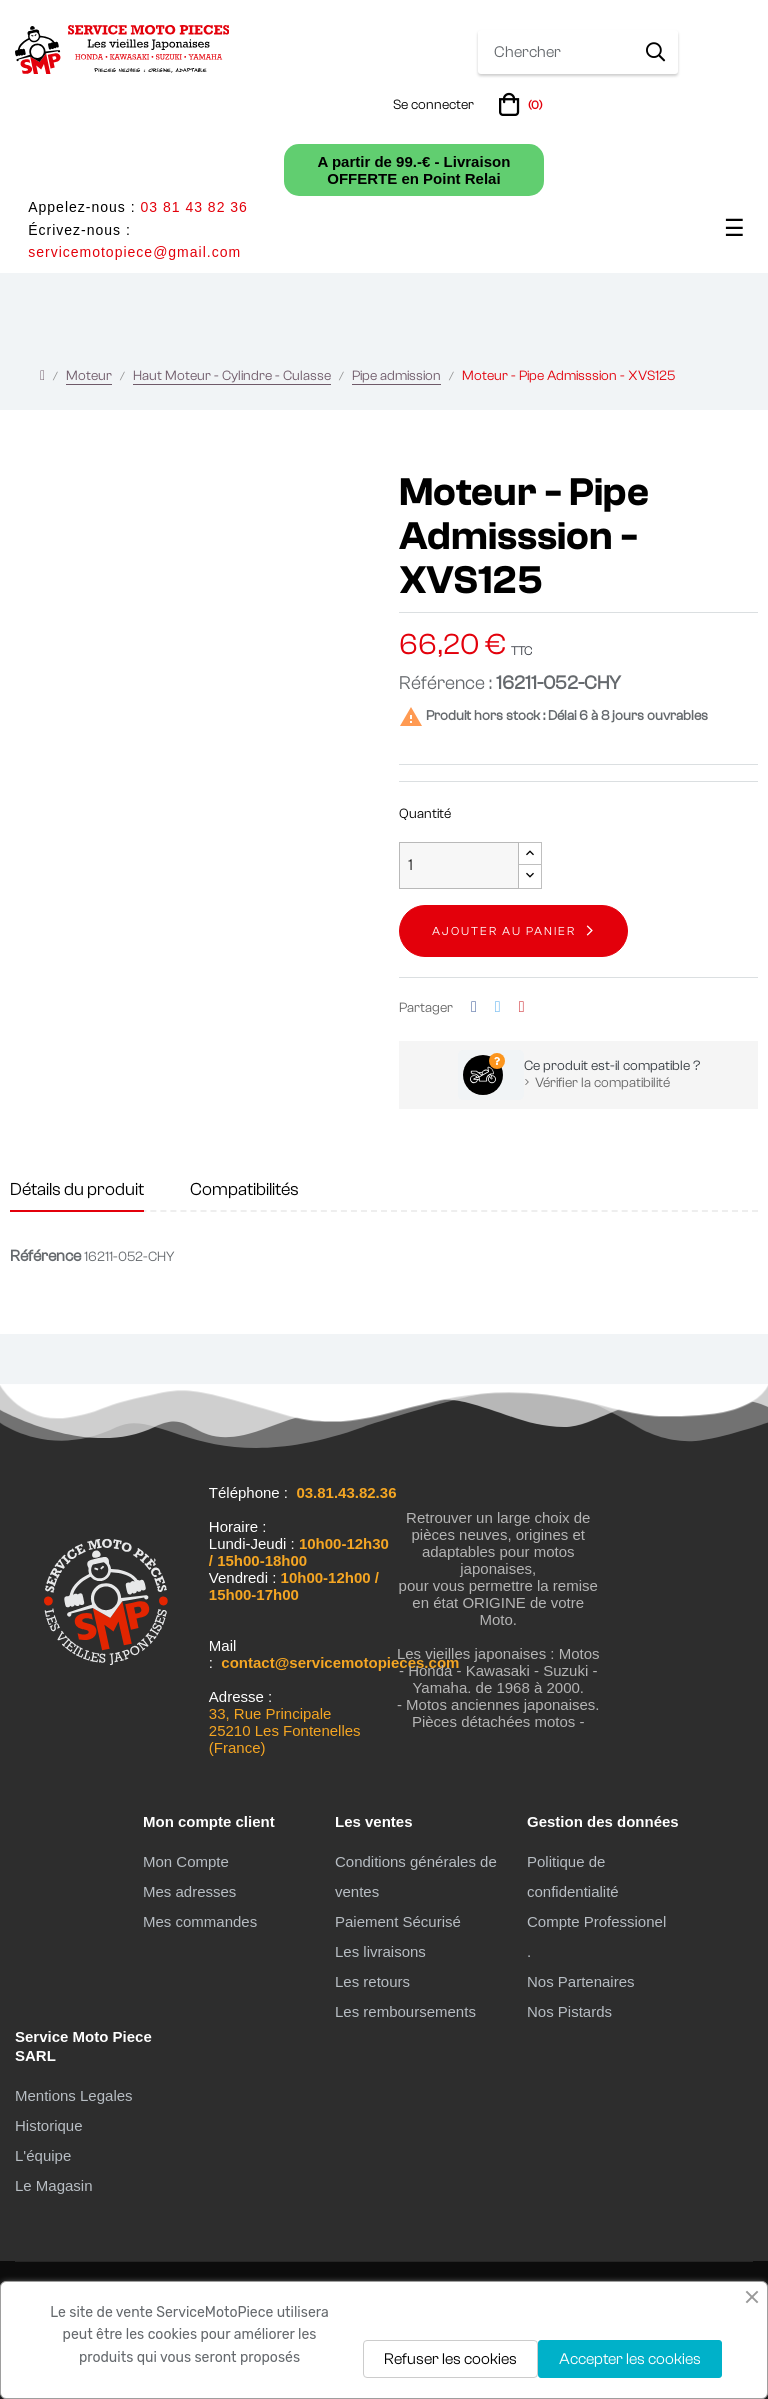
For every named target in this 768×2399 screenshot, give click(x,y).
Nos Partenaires (581, 1981)
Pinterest (522, 1007)
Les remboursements (405, 2011)
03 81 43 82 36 (193, 207)
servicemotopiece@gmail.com (134, 252)
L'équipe (43, 2155)
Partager (474, 1007)
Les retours (372, 1981)
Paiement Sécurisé (398, 1921)
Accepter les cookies (630, 2359)
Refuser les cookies (450, 2359)
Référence (45, 1256)
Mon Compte (186, 1861)
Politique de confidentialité (573, 1876)
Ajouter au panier (504, 931)
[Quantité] (459, 865)
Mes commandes (200, 1921)
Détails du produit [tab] (77, 1189)
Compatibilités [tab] (244, 1189)
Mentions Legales (74, 2095)
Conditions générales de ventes (416, 1876)
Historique (49, 2125)
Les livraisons (380, 1951)
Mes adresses (189, 1891)
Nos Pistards (569, 2011)
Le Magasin (54, 2185)
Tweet (498, 1007)
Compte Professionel (596, 1921)
